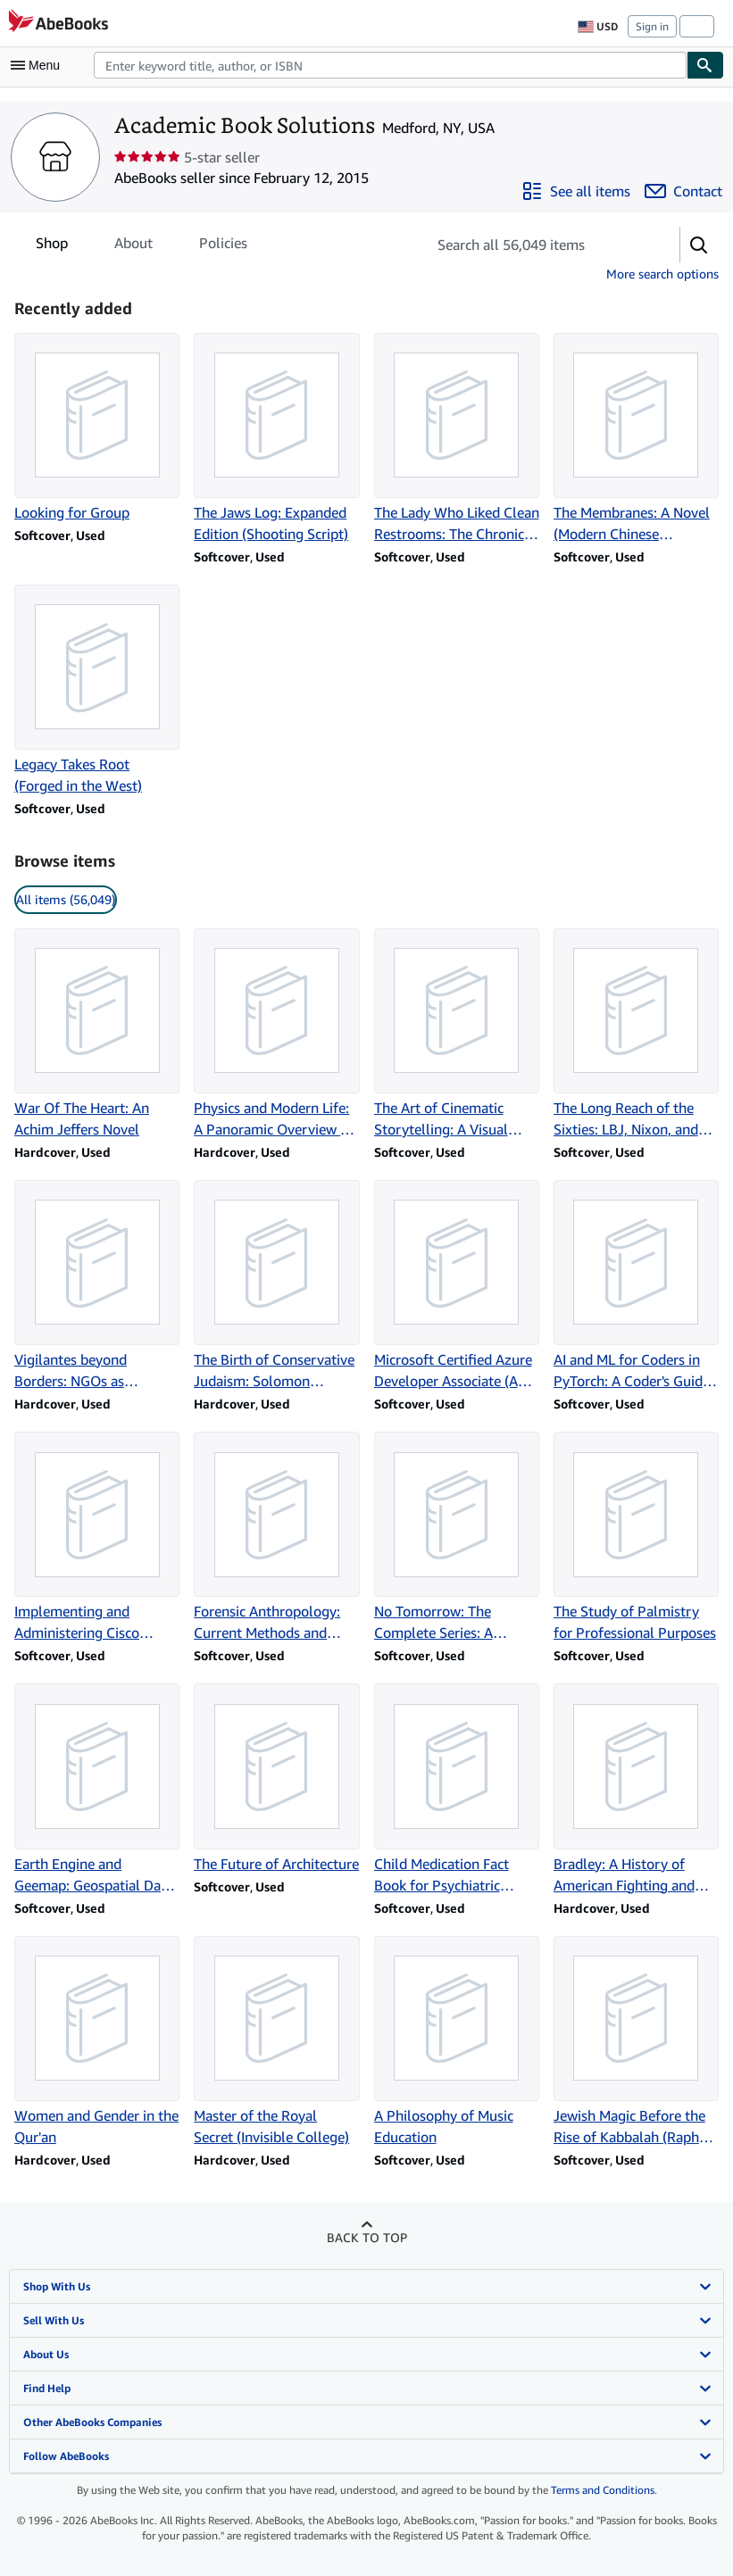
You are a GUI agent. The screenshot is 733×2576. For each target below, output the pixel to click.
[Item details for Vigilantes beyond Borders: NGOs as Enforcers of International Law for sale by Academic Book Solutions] (96, 1286)
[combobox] (390, 65)
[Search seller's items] (535, 244)
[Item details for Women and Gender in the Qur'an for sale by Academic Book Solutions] (96, 2042)
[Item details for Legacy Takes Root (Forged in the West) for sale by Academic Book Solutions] (96, 690)
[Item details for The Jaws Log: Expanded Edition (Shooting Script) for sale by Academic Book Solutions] (276, 438)
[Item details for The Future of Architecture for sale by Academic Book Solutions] (276, 1778)
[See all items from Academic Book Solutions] (575, 191)
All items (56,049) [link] (65, 899)
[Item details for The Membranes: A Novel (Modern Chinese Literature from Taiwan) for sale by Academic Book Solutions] (636, 438)
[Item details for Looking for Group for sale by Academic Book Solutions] (96, 428)
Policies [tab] (223, 246)
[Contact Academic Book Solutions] (683, 191)
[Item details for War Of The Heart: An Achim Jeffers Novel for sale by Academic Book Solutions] (96, 1034)
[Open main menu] (39, 65)
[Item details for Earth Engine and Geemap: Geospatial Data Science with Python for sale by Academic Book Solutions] (96, 1789)
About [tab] (133, 246)
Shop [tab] (51, 246)
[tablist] (141, 243)
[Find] (705, 65)
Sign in (652, 26)
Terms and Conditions (602, 2490)
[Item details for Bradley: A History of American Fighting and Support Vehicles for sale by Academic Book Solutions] (636, 1789)
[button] (699, 244)
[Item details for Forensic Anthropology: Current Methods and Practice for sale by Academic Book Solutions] (276, 1537)
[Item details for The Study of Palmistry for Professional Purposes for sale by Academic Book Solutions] (636, 1537)
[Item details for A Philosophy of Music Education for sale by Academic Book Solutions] (456, 2042)
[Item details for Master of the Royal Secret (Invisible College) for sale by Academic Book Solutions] (276, 2042)
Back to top (367, 2237)
